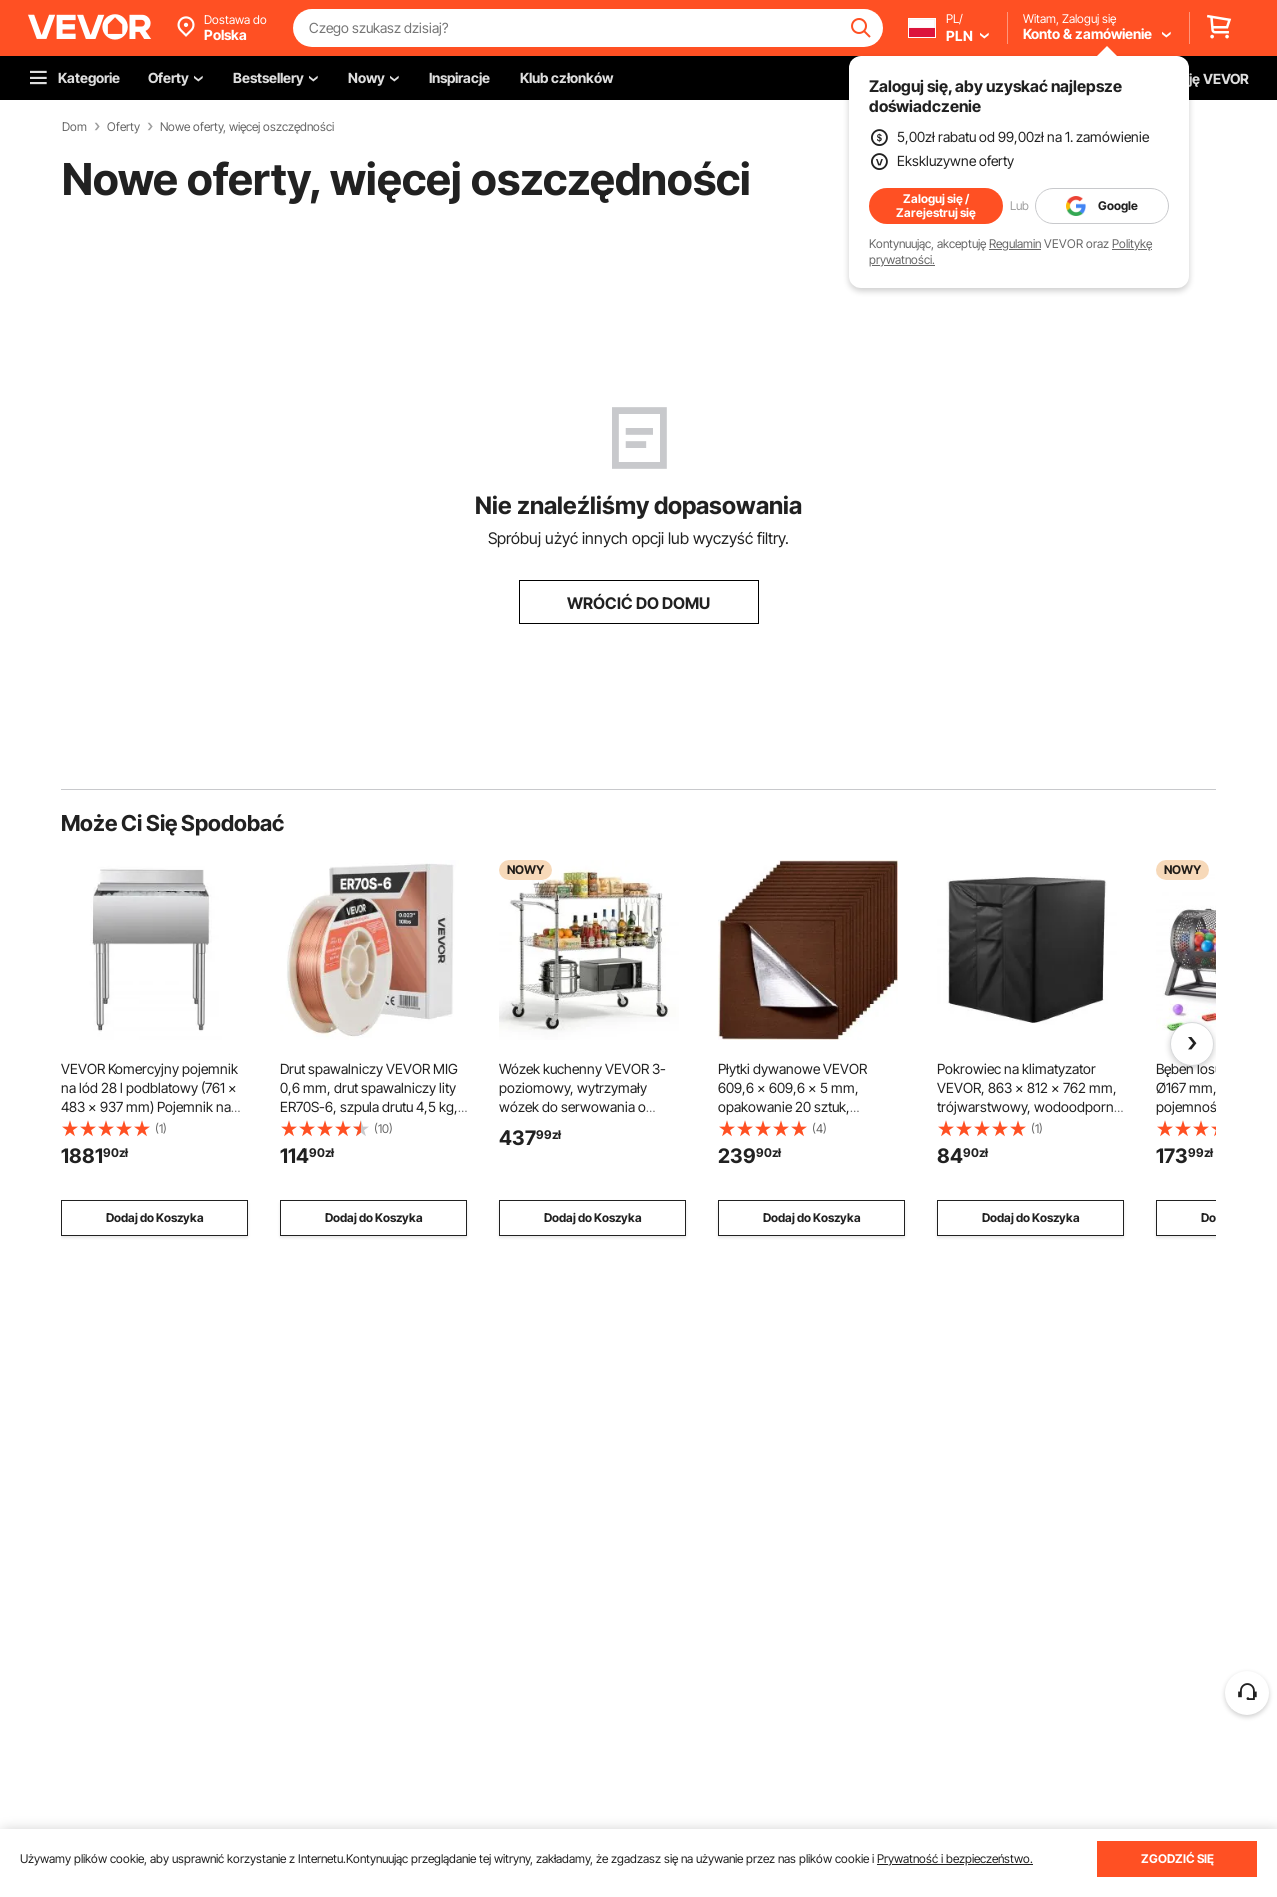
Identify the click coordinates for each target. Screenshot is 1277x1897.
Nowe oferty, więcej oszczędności (247, 127)
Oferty (123, 127)
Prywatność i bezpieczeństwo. (955, 1858)
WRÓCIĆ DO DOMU (638, 603)
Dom (74, 127)
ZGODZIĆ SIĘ (1177, 1858)
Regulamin (1015, 243)
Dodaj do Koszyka (155, 1217)
